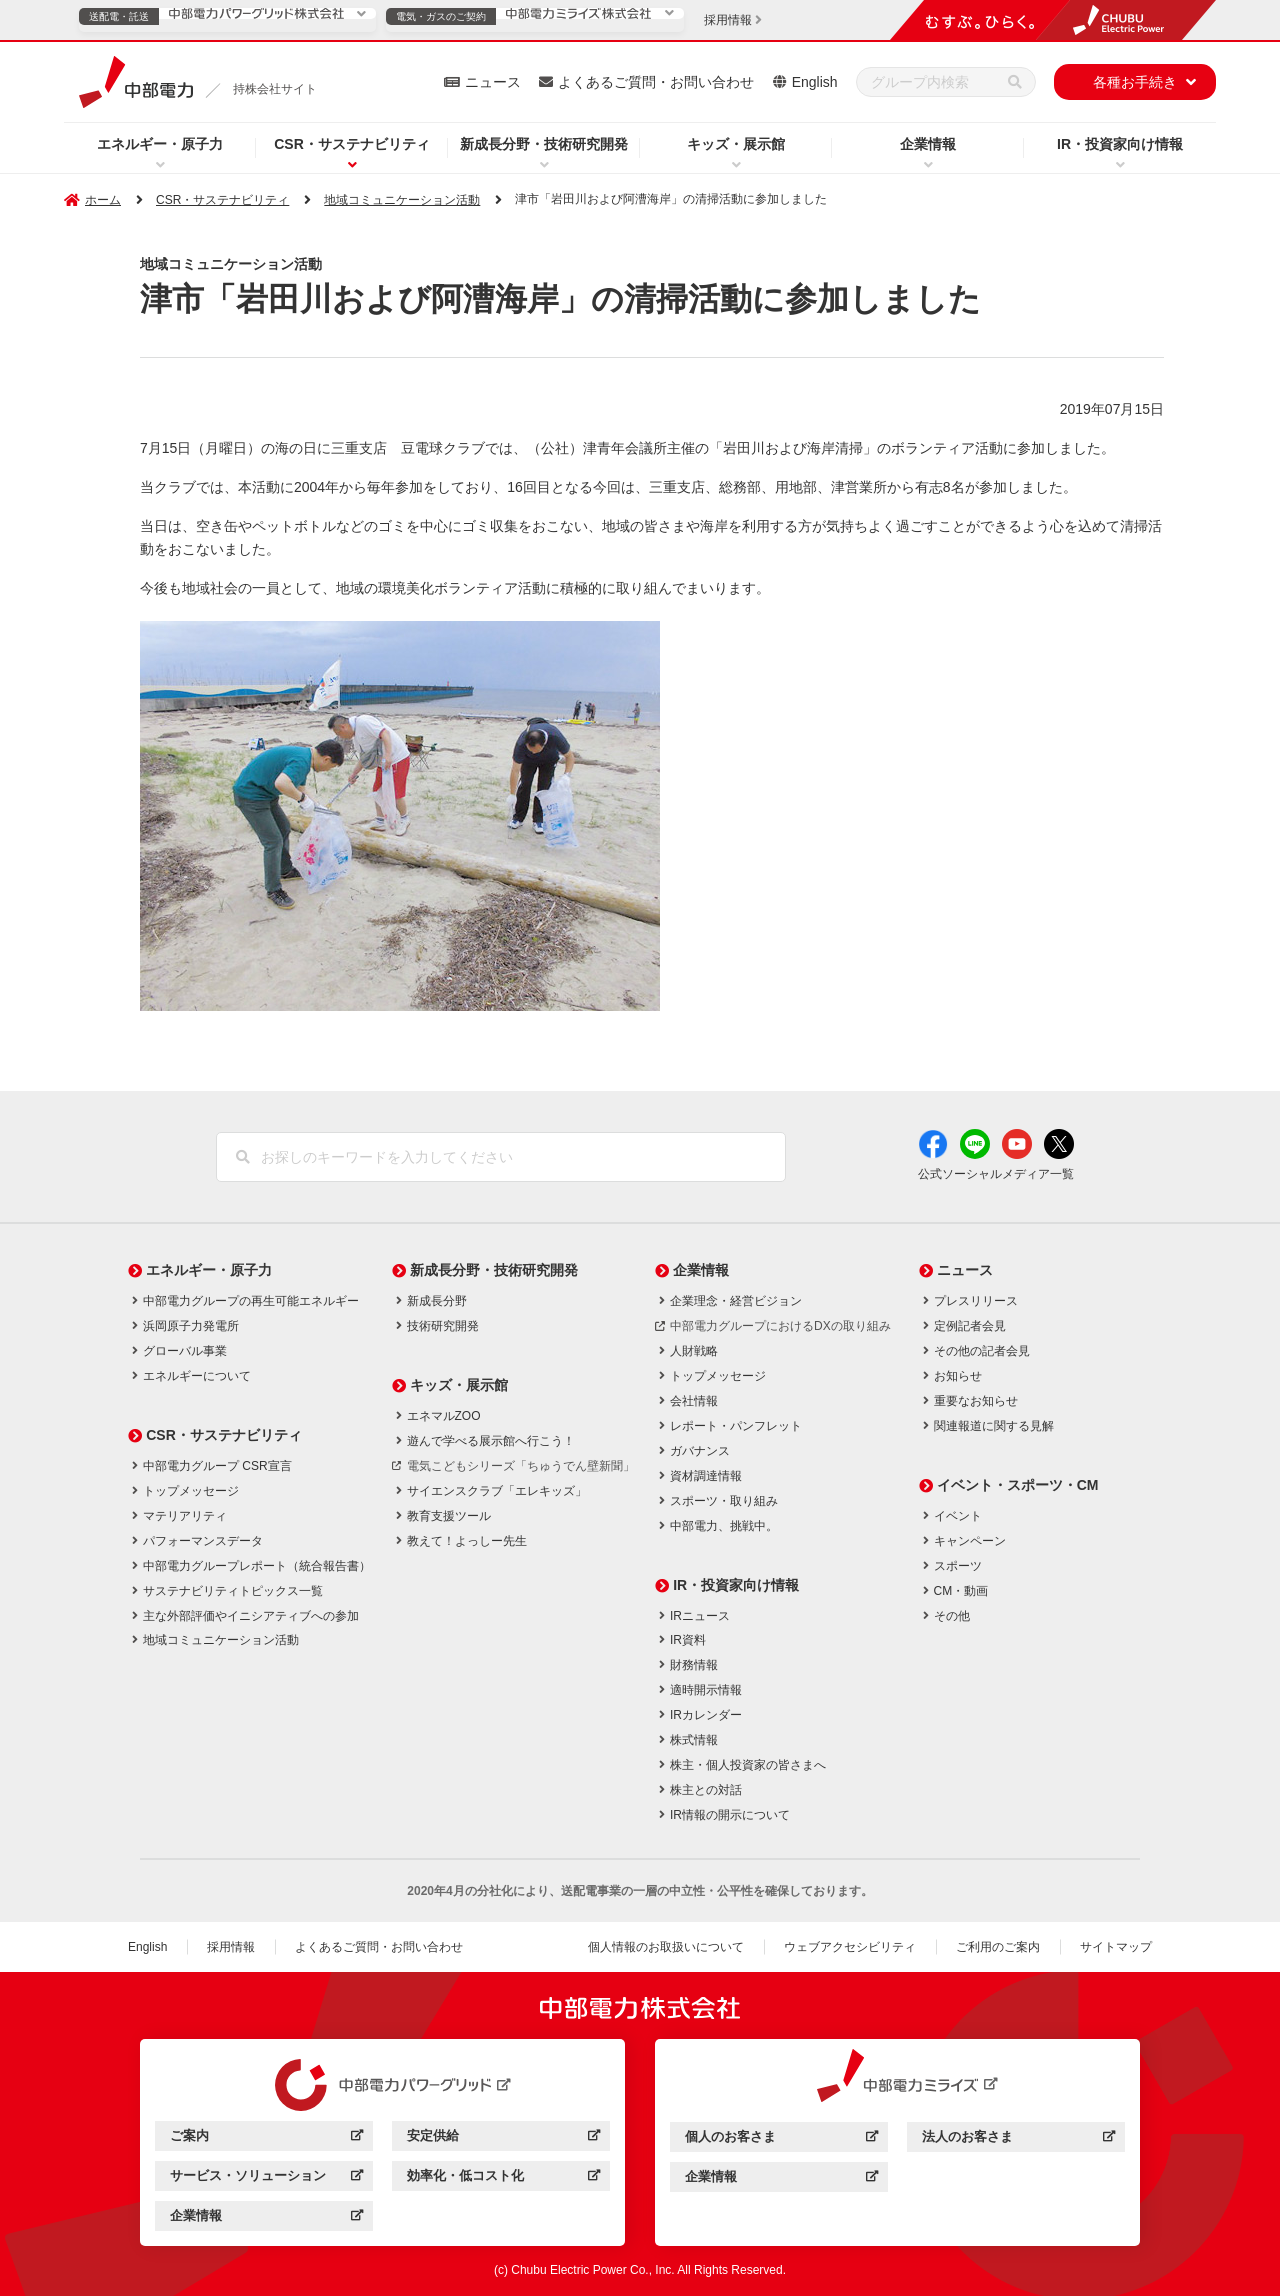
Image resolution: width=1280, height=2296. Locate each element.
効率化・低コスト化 (503, 2178)
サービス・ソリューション (266, 2178)
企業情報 (928, 144)
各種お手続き (1135, 82)
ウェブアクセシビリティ (850, 1947)
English (815, 82)
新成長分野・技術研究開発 (544, 144)
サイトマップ (1116, 1947)
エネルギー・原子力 (160, 144)
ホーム (103, 200)
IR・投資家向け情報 (1120, 144)
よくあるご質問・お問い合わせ (656, 82)
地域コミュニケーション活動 (402, 200)
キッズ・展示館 (736, 144)
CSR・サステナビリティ (352, 144)
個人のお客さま (781, 2139)
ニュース (493, 82)
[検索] (1015, 82)
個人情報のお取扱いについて (666, 1947)
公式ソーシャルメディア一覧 (996, 1174)
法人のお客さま (1018, 2139)
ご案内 (266, 2138)
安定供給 (503, 2138)
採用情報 (231, 1947)
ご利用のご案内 (998, 1947)
